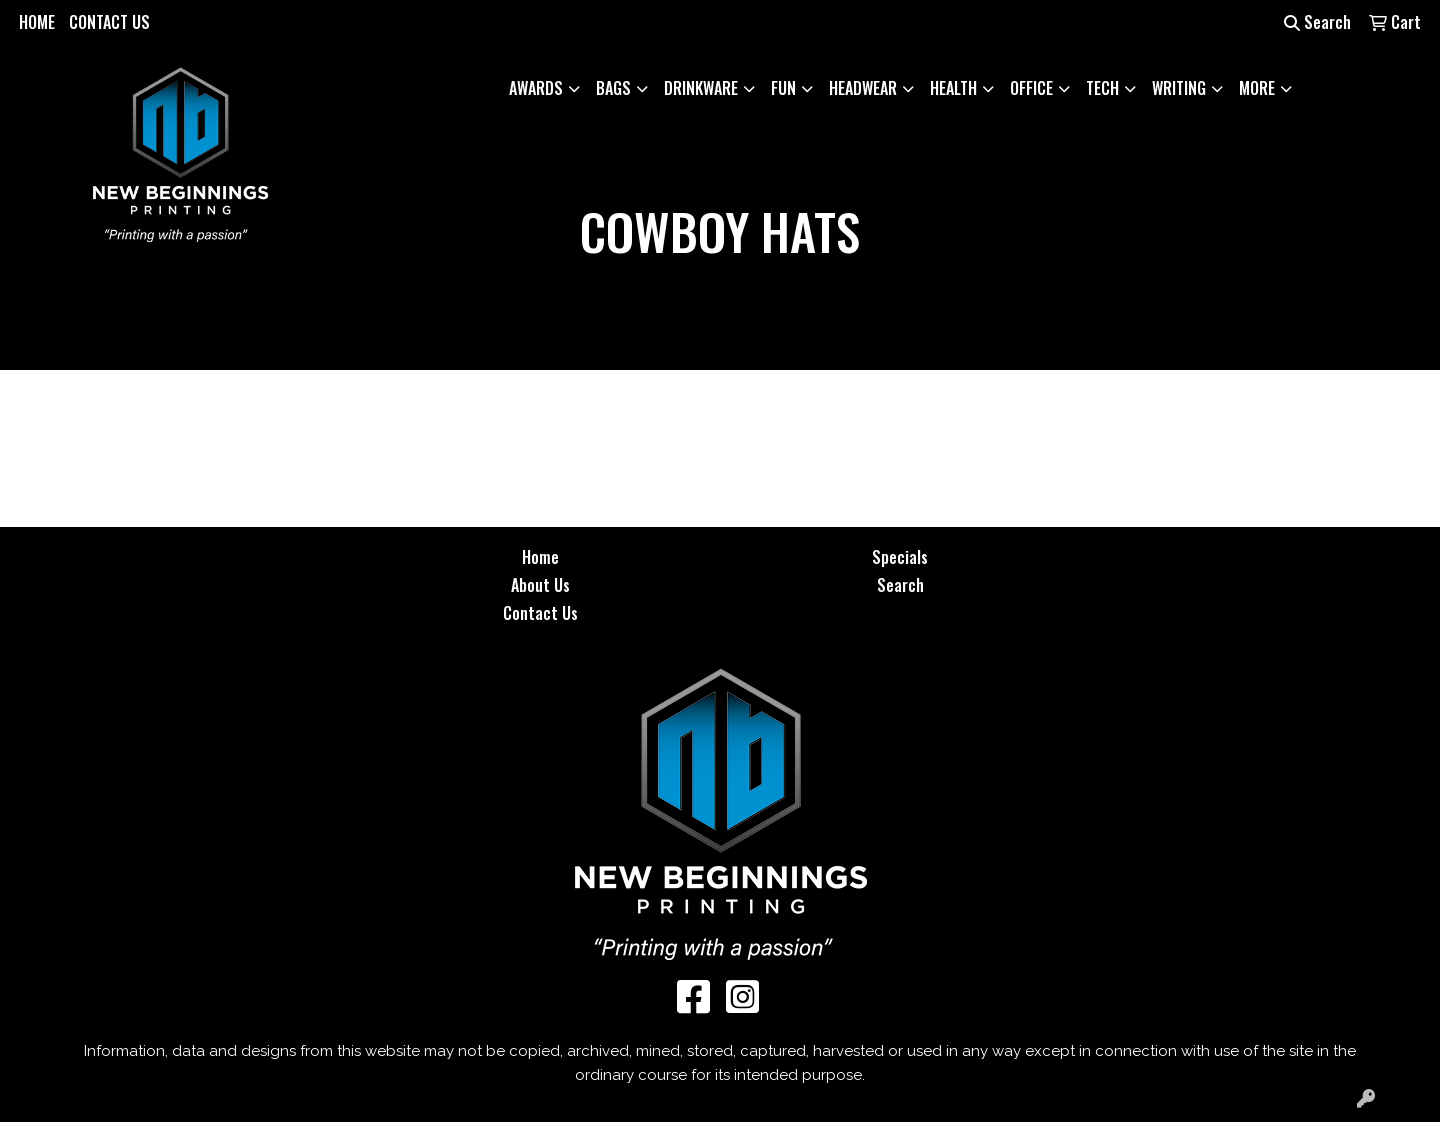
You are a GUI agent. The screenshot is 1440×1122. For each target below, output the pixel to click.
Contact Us (540, 613)
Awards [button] (536, 88)
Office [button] (1031, 88)
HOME (37, 22)
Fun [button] (783, 88)
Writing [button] (1179, 88)
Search (1317, 22)
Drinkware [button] (701, 88)
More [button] (1257, 88)
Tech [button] (1102, 88)
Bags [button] (613, 88)
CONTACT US (109, 22)
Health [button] (953, 88)
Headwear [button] (863, 88)
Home (540, 557)
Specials (900, 557)
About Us (540, 585)
